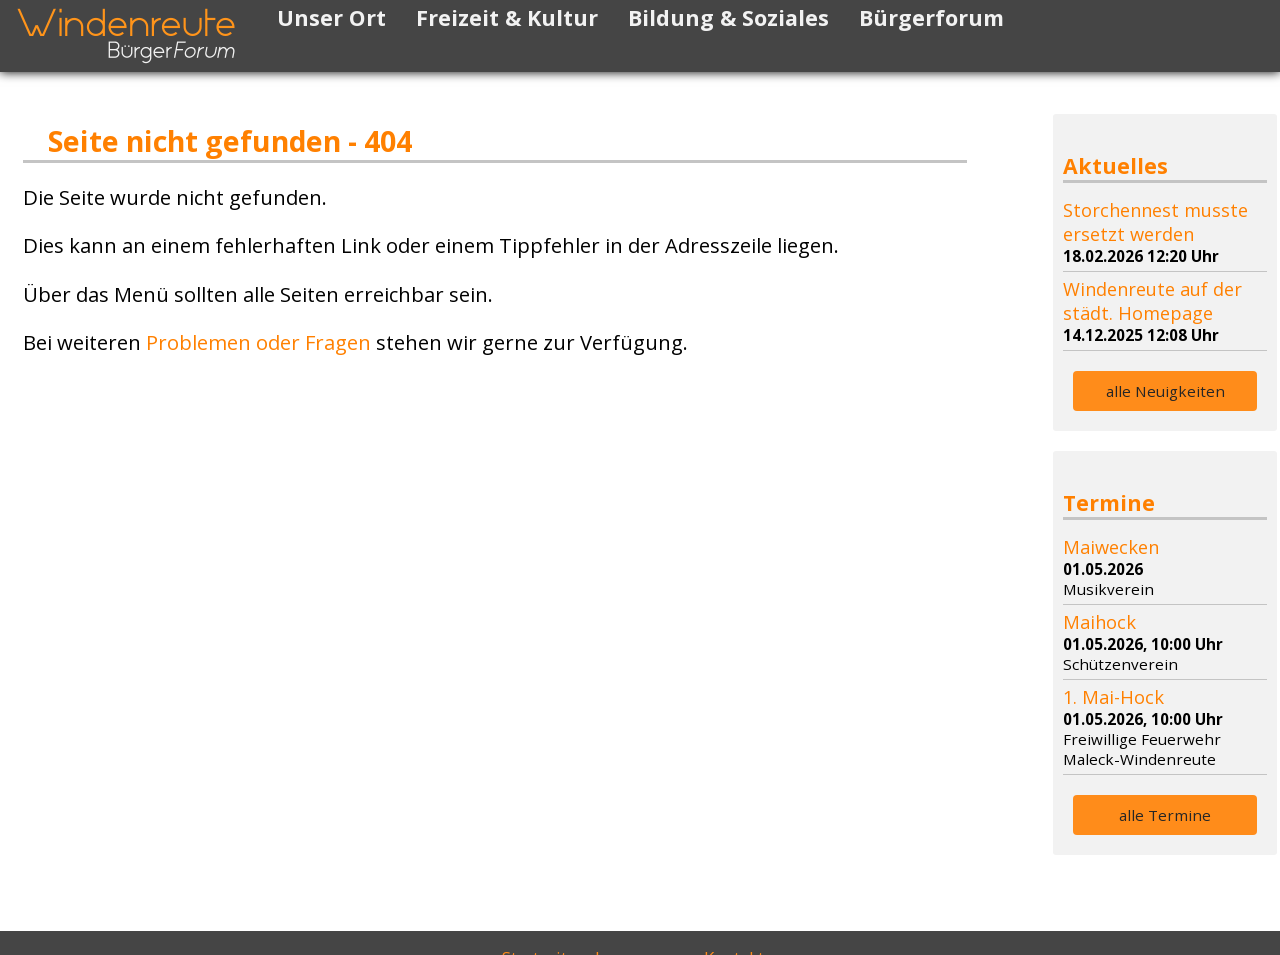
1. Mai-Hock (1113, 697)
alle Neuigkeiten (1165, 391)
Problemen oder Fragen (258, 342)
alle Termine (1165, 815)
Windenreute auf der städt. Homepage (1152, 301)
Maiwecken (1111, 547)
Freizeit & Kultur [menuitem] (507, 17)
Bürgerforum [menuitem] (931, 17)
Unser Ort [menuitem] (331, 17)
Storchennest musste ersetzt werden (1155, 222)
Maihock (1099, 622)
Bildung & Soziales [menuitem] (728, 17)
